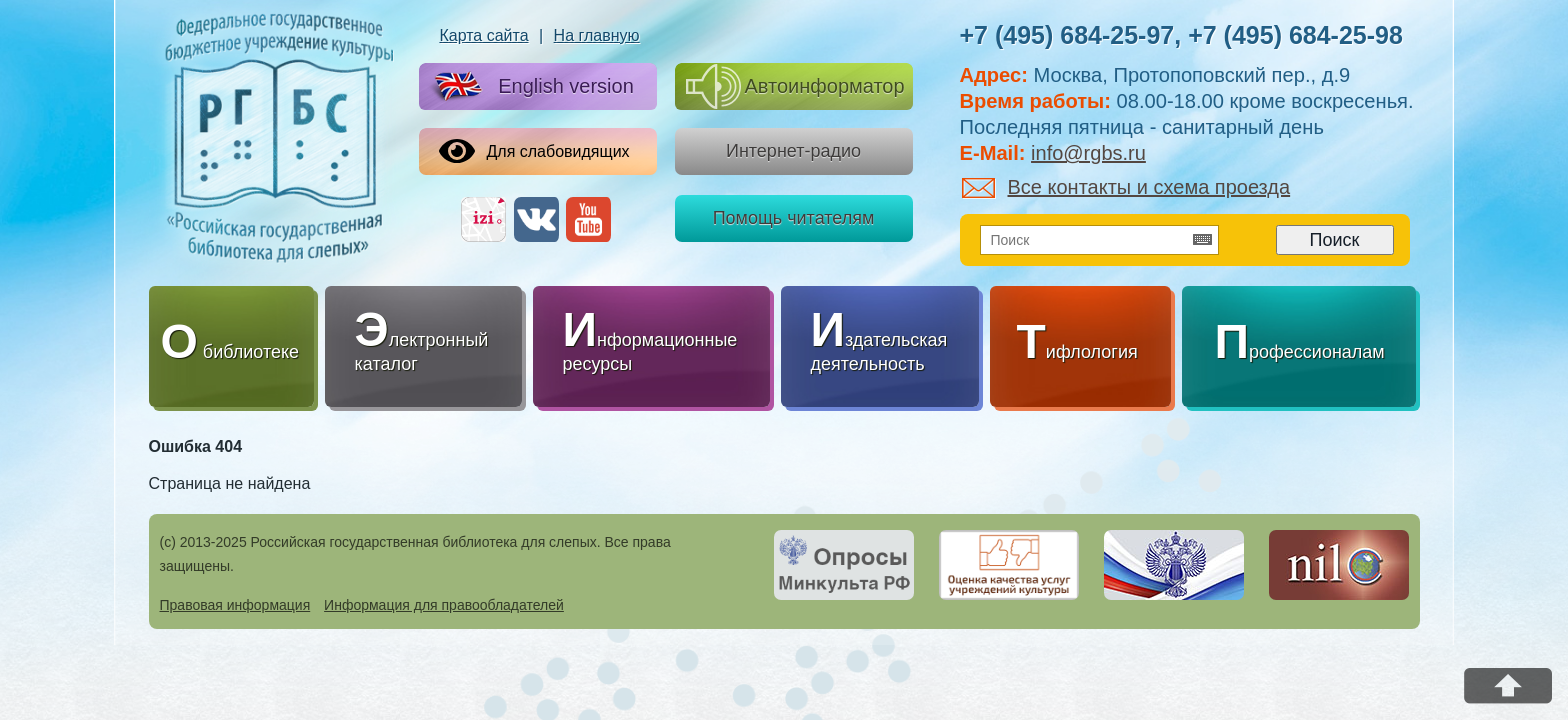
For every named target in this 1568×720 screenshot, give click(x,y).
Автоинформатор (795, 86)
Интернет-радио (793, 151)
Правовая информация (235, 605)
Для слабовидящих (534, 151)
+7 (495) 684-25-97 (1067, 35)
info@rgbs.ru (1088, 153)
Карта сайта (483, 35)
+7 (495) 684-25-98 (1295, 35)
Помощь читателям (794, 218)
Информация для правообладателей (444, 605)
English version (530, 87)
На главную (597, 35)
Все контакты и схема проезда (1126, 187)
